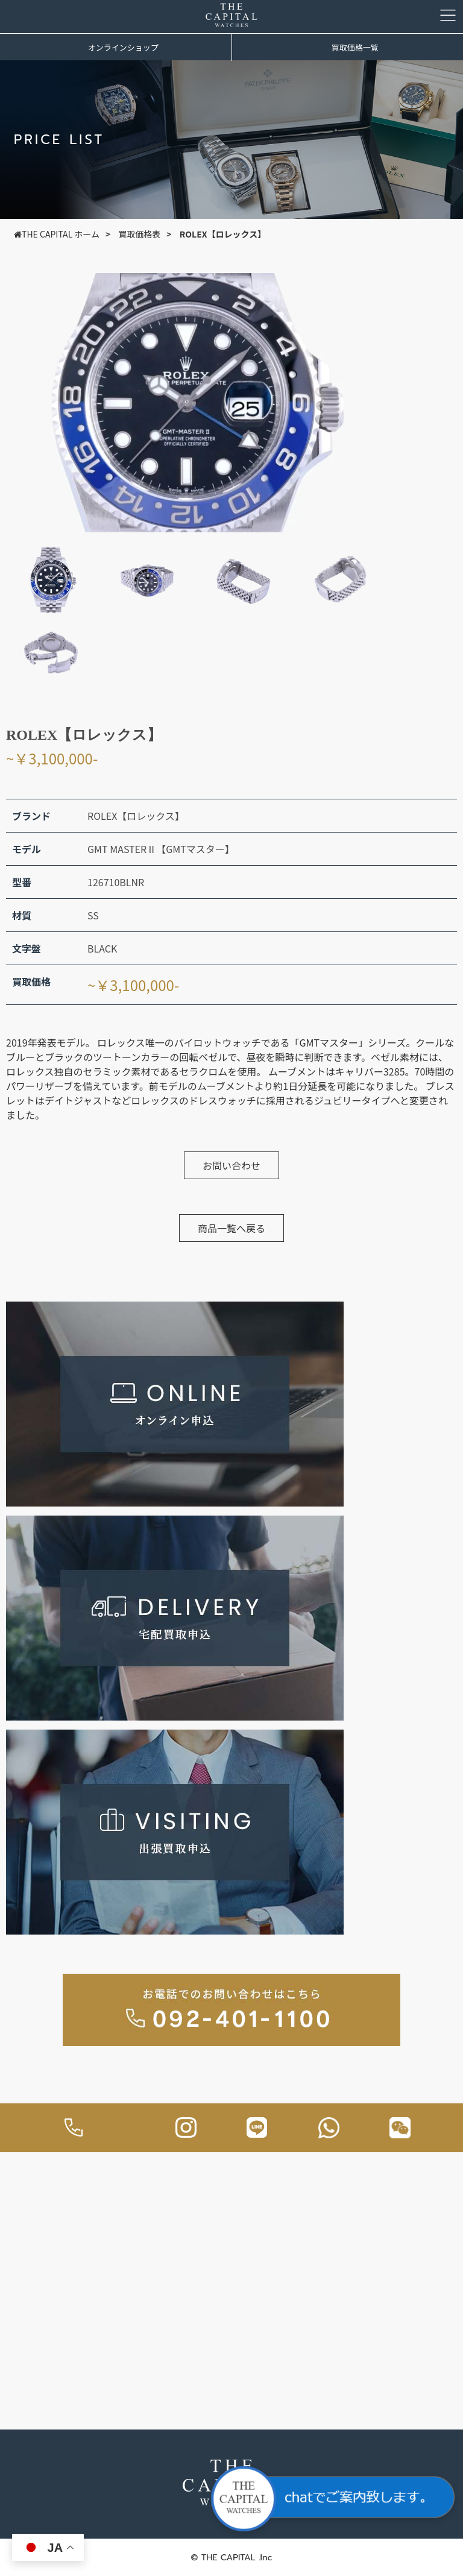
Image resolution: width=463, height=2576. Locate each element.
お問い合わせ (231, 1165)
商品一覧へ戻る (231, 1228)
